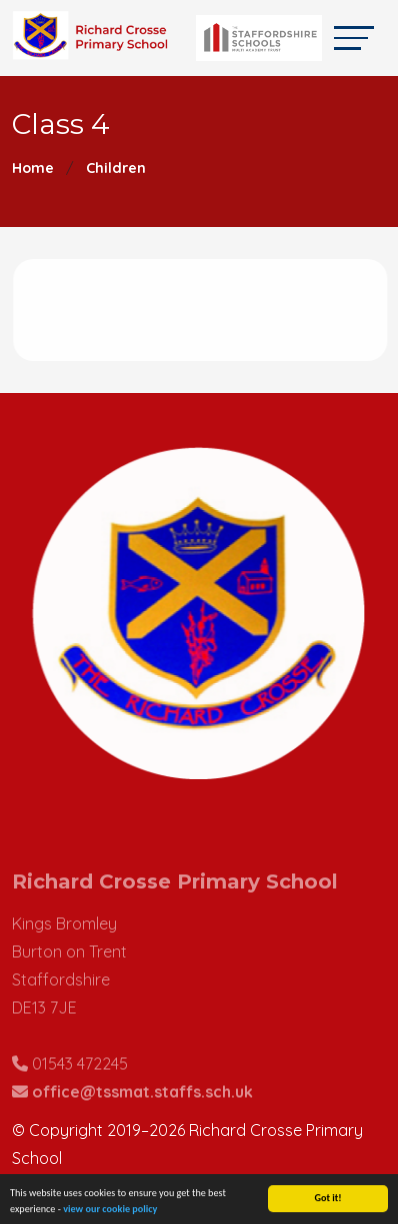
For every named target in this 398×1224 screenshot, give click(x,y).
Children (116, 168)
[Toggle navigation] (354, 37)
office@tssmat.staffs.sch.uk (142, 1105)
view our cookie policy (110, 1211)
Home (33, 168)
